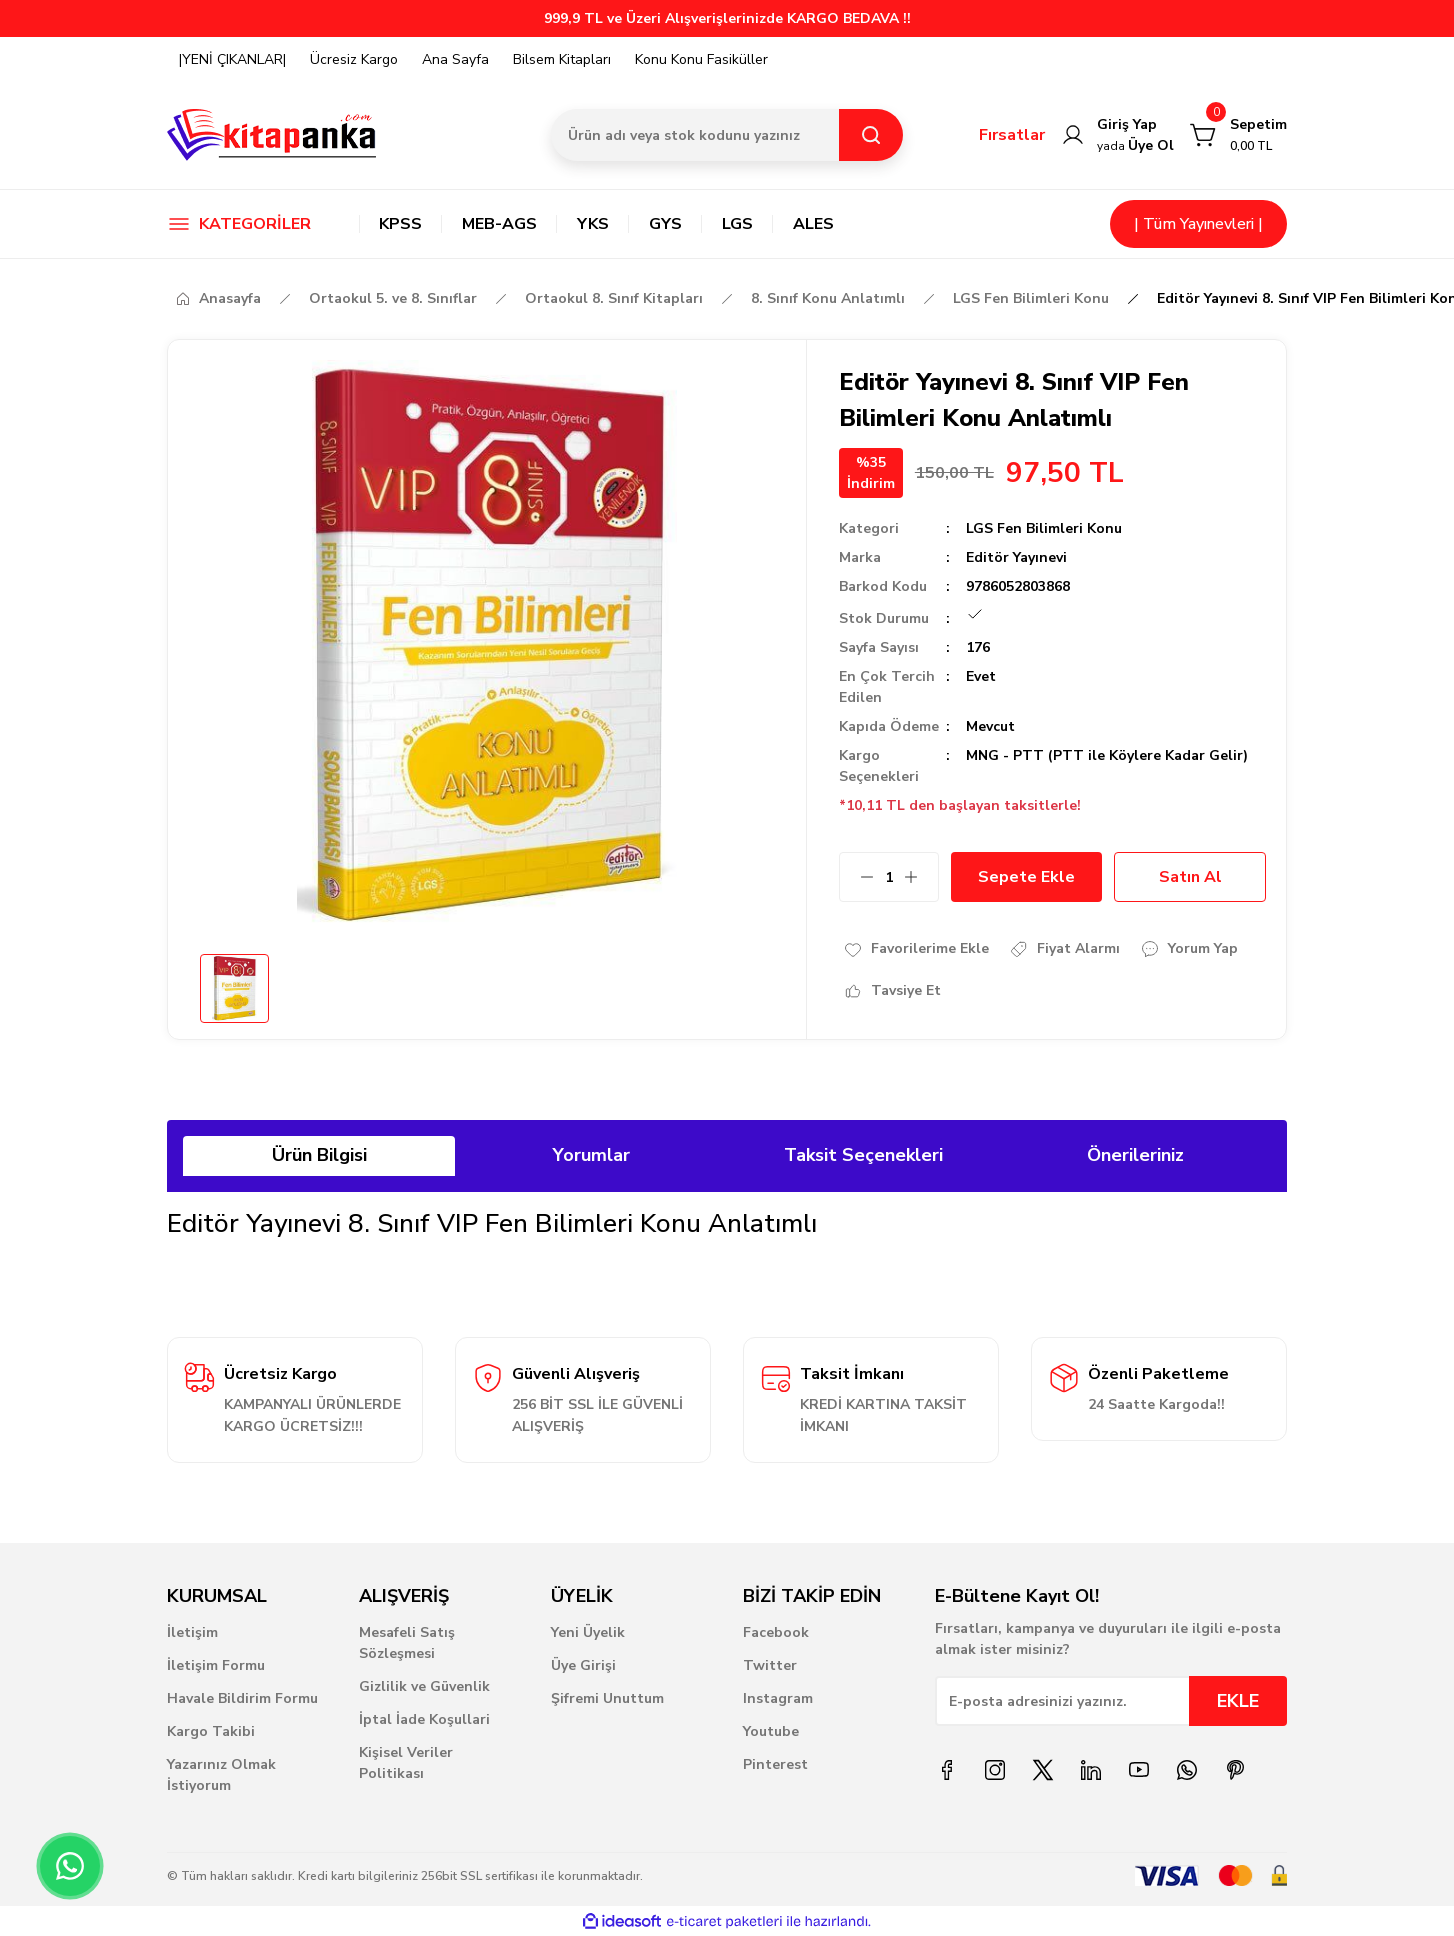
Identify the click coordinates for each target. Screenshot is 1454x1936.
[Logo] (272, 135)
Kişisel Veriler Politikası (406, 1763)
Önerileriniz (1135, 1155)
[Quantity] (889, 877)
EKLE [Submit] (1238, 1701)
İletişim (192, 1632)
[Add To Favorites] (916, 949)
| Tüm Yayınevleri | (1198, 224)
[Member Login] (1117, 135)
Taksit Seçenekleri (863, 1155)
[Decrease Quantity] (857, 877)
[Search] (727, 135)
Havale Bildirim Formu (242, 1698)
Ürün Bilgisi (319, 1155)
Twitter (770, 1665)
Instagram (778, 1698)
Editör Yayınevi (1016, 557)
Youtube (771, 1731)
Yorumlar (591, 1155)
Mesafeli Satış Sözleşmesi (407, 1643)
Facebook (776, 1632)
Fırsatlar (1012, 135)
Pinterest (775, 1764)
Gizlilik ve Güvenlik (424, 1686)
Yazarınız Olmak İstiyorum (221, 1775)
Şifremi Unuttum (607, 1698)
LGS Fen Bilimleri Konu (1044, 528)
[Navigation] (247, 224)
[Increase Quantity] (921, 877)
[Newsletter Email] (1111, 1701)
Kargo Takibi (211, 1731)
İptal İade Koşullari (424, 1719)
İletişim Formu (216, 1665)
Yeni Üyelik (588, 1632)
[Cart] (1238, 135)
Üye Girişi (583, 1665)
